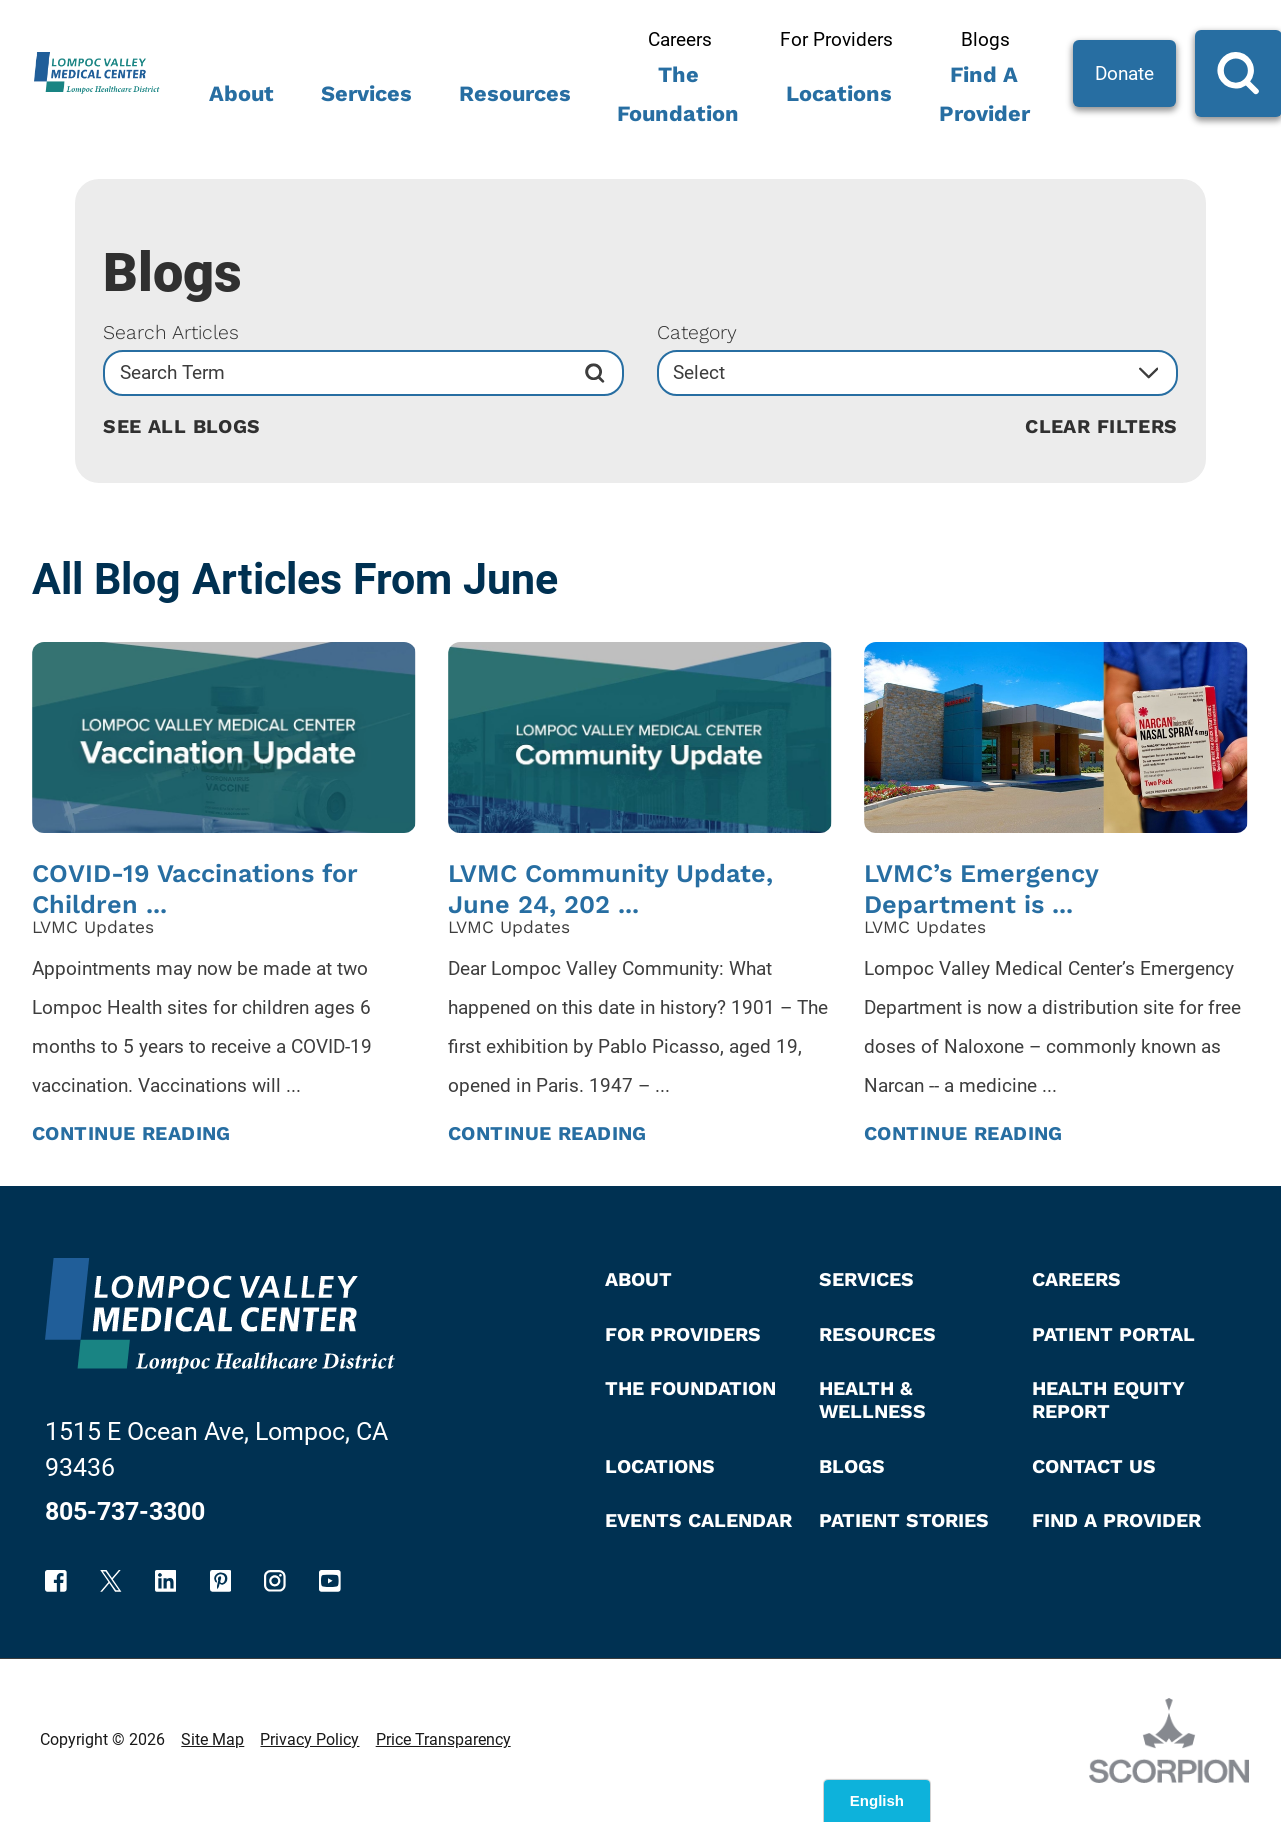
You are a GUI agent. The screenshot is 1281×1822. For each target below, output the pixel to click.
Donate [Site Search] (1124, 73)
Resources (515, 93)
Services (366, 93)
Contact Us (1094, 1466)
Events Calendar (698, 1520)
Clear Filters (1101, 427)
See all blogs (182, 427)
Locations (839, 93)
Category (697, 332)
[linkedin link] (166, 1581)
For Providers (836, 39)
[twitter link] (111, 1581)
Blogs (985, 39)
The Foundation (678, 94)
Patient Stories (904, 1520)
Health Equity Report (1108, 1400)
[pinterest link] (221, 1581)
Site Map (212, 1739)
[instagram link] (275, 1581)
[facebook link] (56, 1581)
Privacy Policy (309, 1739)
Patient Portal (1113, 1334)
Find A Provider (984, 94)
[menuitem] (242, 101)
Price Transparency (443, 1739)
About (241, 93)
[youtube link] (330, 1581)
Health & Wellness (872, 1400)
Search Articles (171, 332)
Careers (680, 39)
